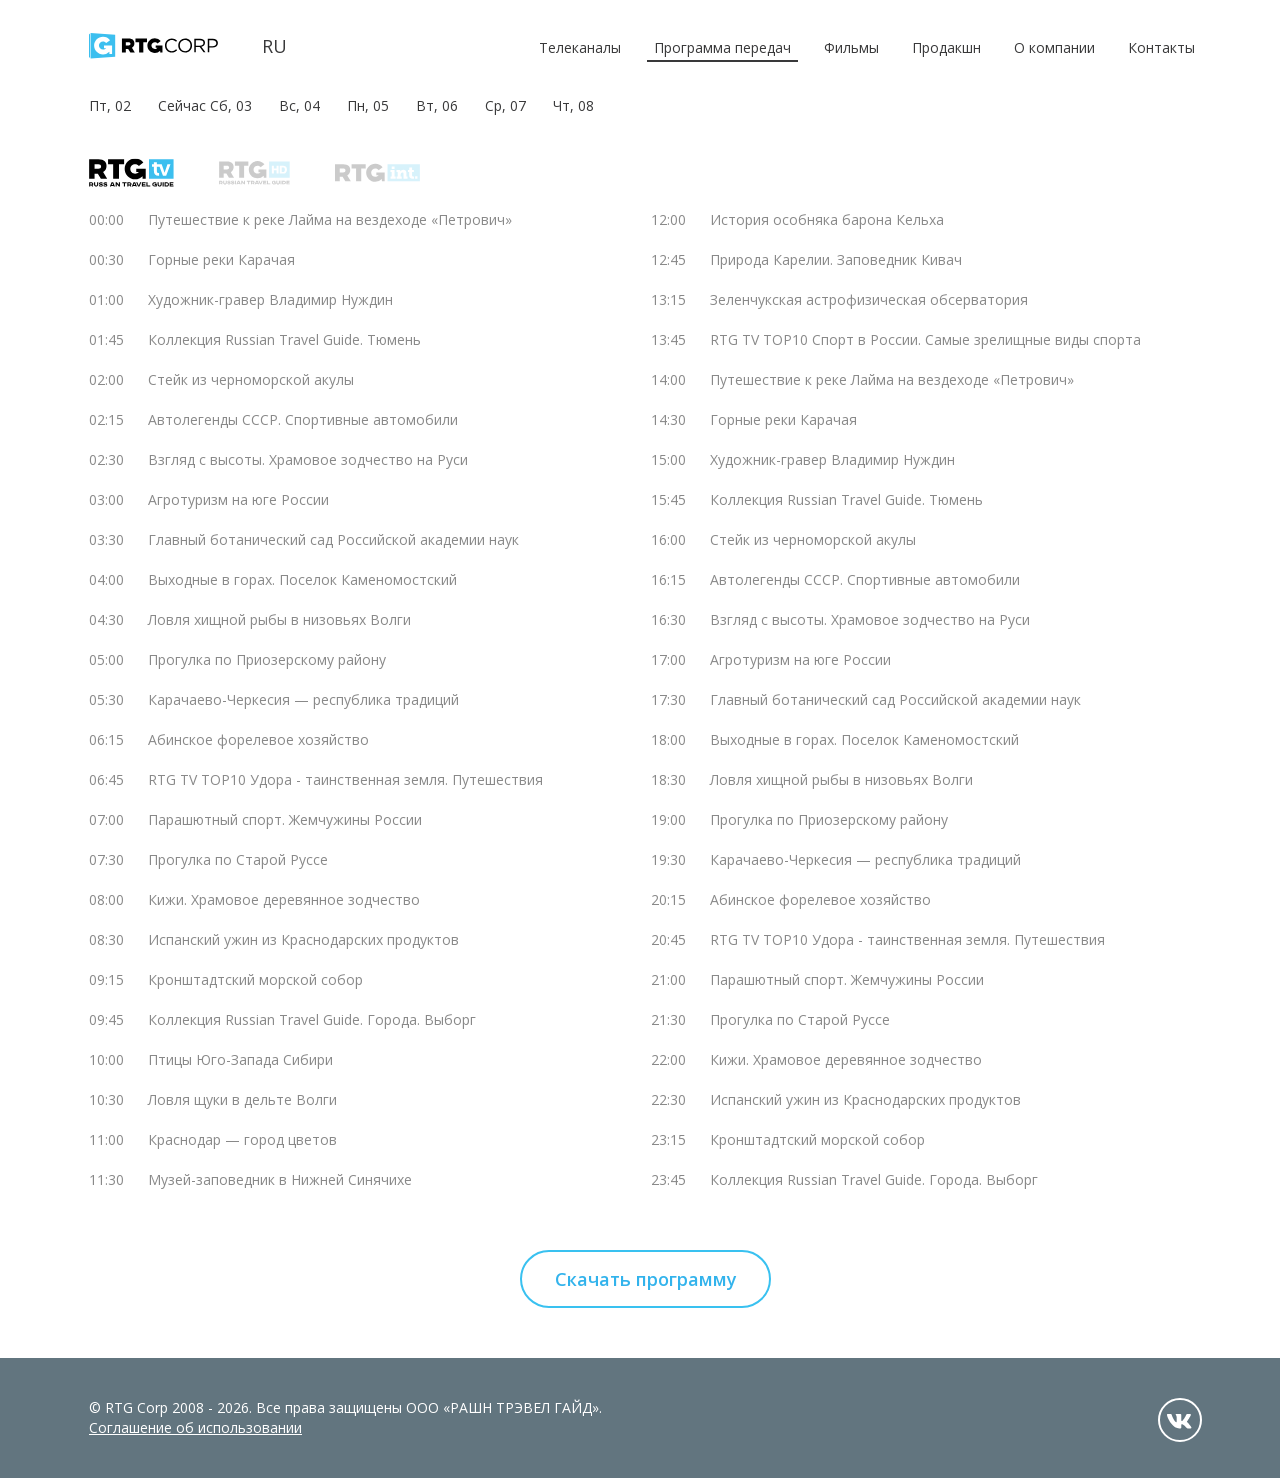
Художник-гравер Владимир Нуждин (270, 299)
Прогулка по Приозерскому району (267, 659)
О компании (1054, 47)
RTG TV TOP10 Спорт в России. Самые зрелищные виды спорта (925, 339)
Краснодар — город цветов (242, 1139)
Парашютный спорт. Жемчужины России (285, 819)
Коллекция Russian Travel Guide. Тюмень (284, 339)
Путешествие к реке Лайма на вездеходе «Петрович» (330, 219)
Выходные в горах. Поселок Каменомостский (302, 579)
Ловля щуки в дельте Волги (242, 1099)
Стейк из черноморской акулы (251, 379)
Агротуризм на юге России (238, 499)
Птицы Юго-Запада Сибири (240, 1059)
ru (274, 46)
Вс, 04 (299, 105)
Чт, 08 (573, 105)
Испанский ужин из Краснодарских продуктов (303, 939)
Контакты (1161, 47)
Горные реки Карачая (221, 259)
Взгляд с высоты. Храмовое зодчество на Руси (308, 459)
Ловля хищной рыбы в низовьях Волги (279, 619)
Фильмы (851, 47)
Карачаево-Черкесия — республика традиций (303, 699)
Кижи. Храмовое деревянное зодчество (284, 899)
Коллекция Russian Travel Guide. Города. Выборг (312, 1019)
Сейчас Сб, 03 (205, 105)
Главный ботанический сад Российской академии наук (333, 539)
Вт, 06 (437, 105)
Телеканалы (580, 47)
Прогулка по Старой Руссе (238, 859)
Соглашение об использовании (195, 1427)
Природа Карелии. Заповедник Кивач (836, 259)
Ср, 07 (505, 105)
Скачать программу (646, 1279)
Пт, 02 (110, 105)
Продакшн (946, 47)
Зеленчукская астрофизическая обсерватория (869, 299)
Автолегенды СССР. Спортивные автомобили (303, 419)
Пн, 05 (368, 105)
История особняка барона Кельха (827, 219)
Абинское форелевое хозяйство (258, 739)
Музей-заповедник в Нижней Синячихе (280, 1179)
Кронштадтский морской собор (255, 979)
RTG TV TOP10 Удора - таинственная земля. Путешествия (345, 779)
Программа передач (722, 47)
